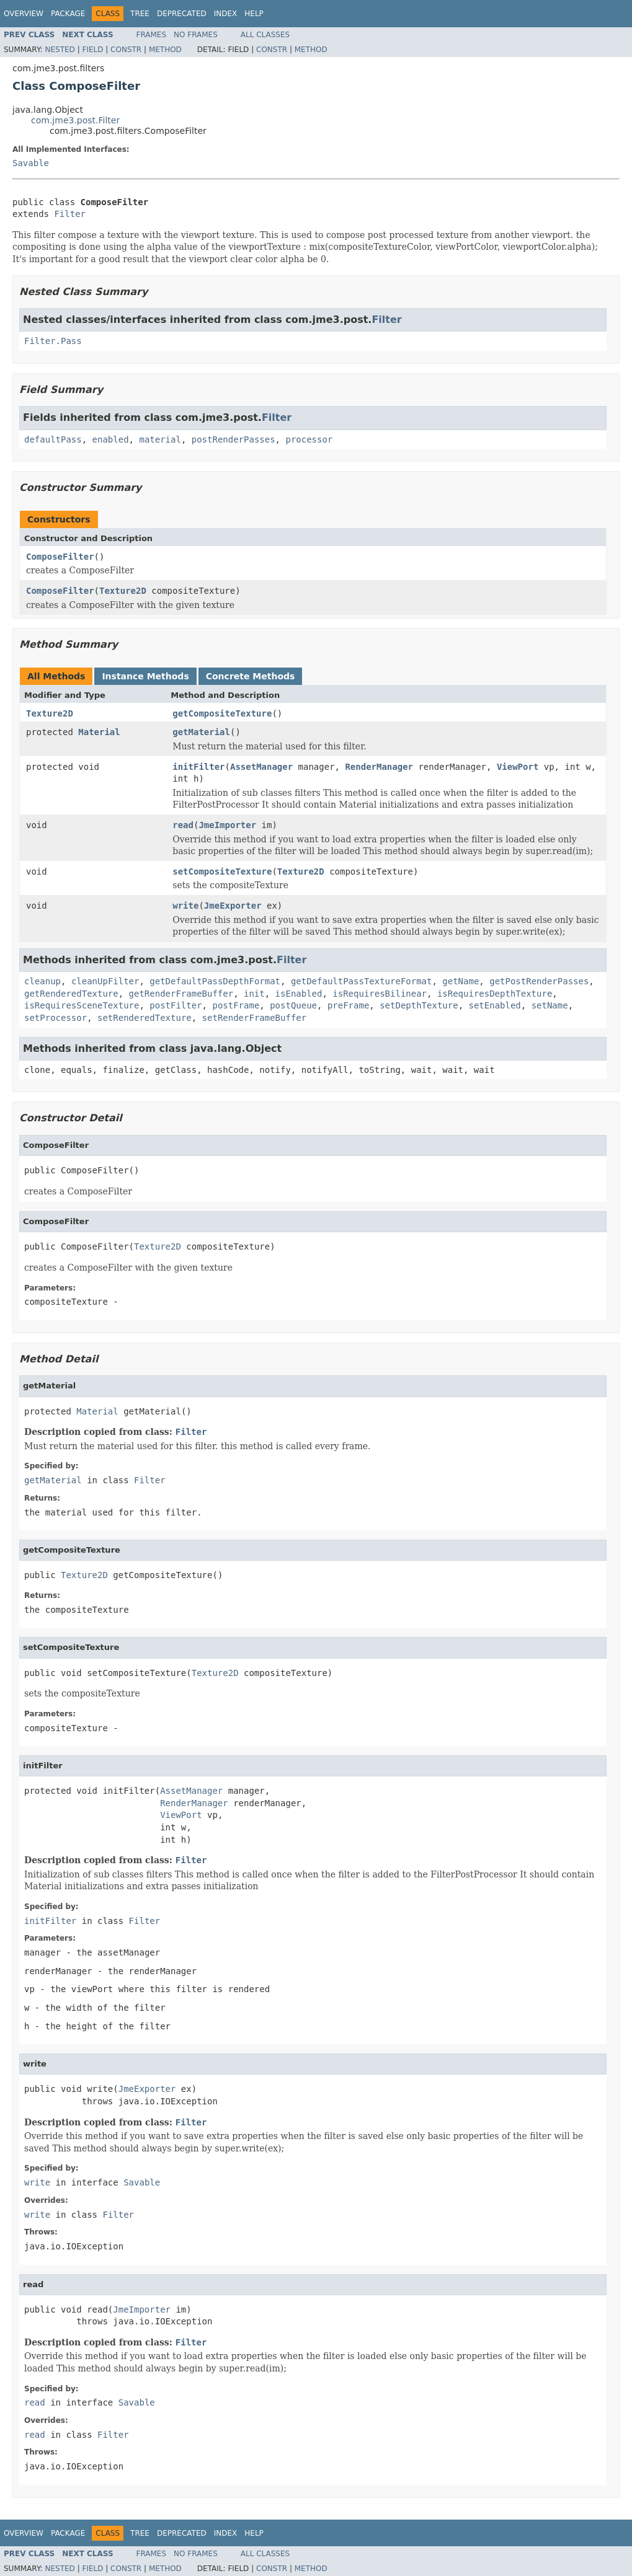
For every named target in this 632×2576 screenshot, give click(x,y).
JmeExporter (233, 906)
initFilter (198, 767)
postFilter (175, 1005)
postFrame (235, 1005)
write (185, 906)
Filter (70, 214)
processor (308, 439)
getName (460, 981)
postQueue (293, 1005)
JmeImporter (227, 825)
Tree (139, 13)
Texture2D (122, 591)
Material (99, 732)
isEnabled (299, 994)
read (183, 825)
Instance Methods (145, 676)
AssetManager (261, 767)
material (159, 439)
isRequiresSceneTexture (81, 1005)
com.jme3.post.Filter (75, 120)
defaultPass (53, 439)
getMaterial (201, 732)
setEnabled (494, 1005)
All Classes (265, 34)
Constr (125, 49)
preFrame (348, 1005)
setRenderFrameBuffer (254, 1018)
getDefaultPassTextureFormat (361, 981)
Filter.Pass (53, 341)
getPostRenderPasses (539, 981)
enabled (110, 439)
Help (254, 13)
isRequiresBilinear (379, 994)
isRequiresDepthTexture (494, 994)
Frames (151, 34)
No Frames (196, 34)
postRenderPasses (233, 439)
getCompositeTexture (222, 713)
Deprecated (182, 13)
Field (92, 49)
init (254, 994)
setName (550, 1005)
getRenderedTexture (71, 994)
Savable (30, 163)
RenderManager (379, 767)
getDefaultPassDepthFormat (214, 981)
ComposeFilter (60, 557)
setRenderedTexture (144, 1018)
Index (226, 13)
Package (68, 13)
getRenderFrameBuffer (181, 994)
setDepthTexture (419, 1005)
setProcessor (55, 1018)
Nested (59, 49)
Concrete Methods (250, 676)
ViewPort (517, 767)
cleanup (42, 981)
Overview (23, 13)
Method (165, 49)
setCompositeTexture (222, 871)
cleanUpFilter (105, 981)
